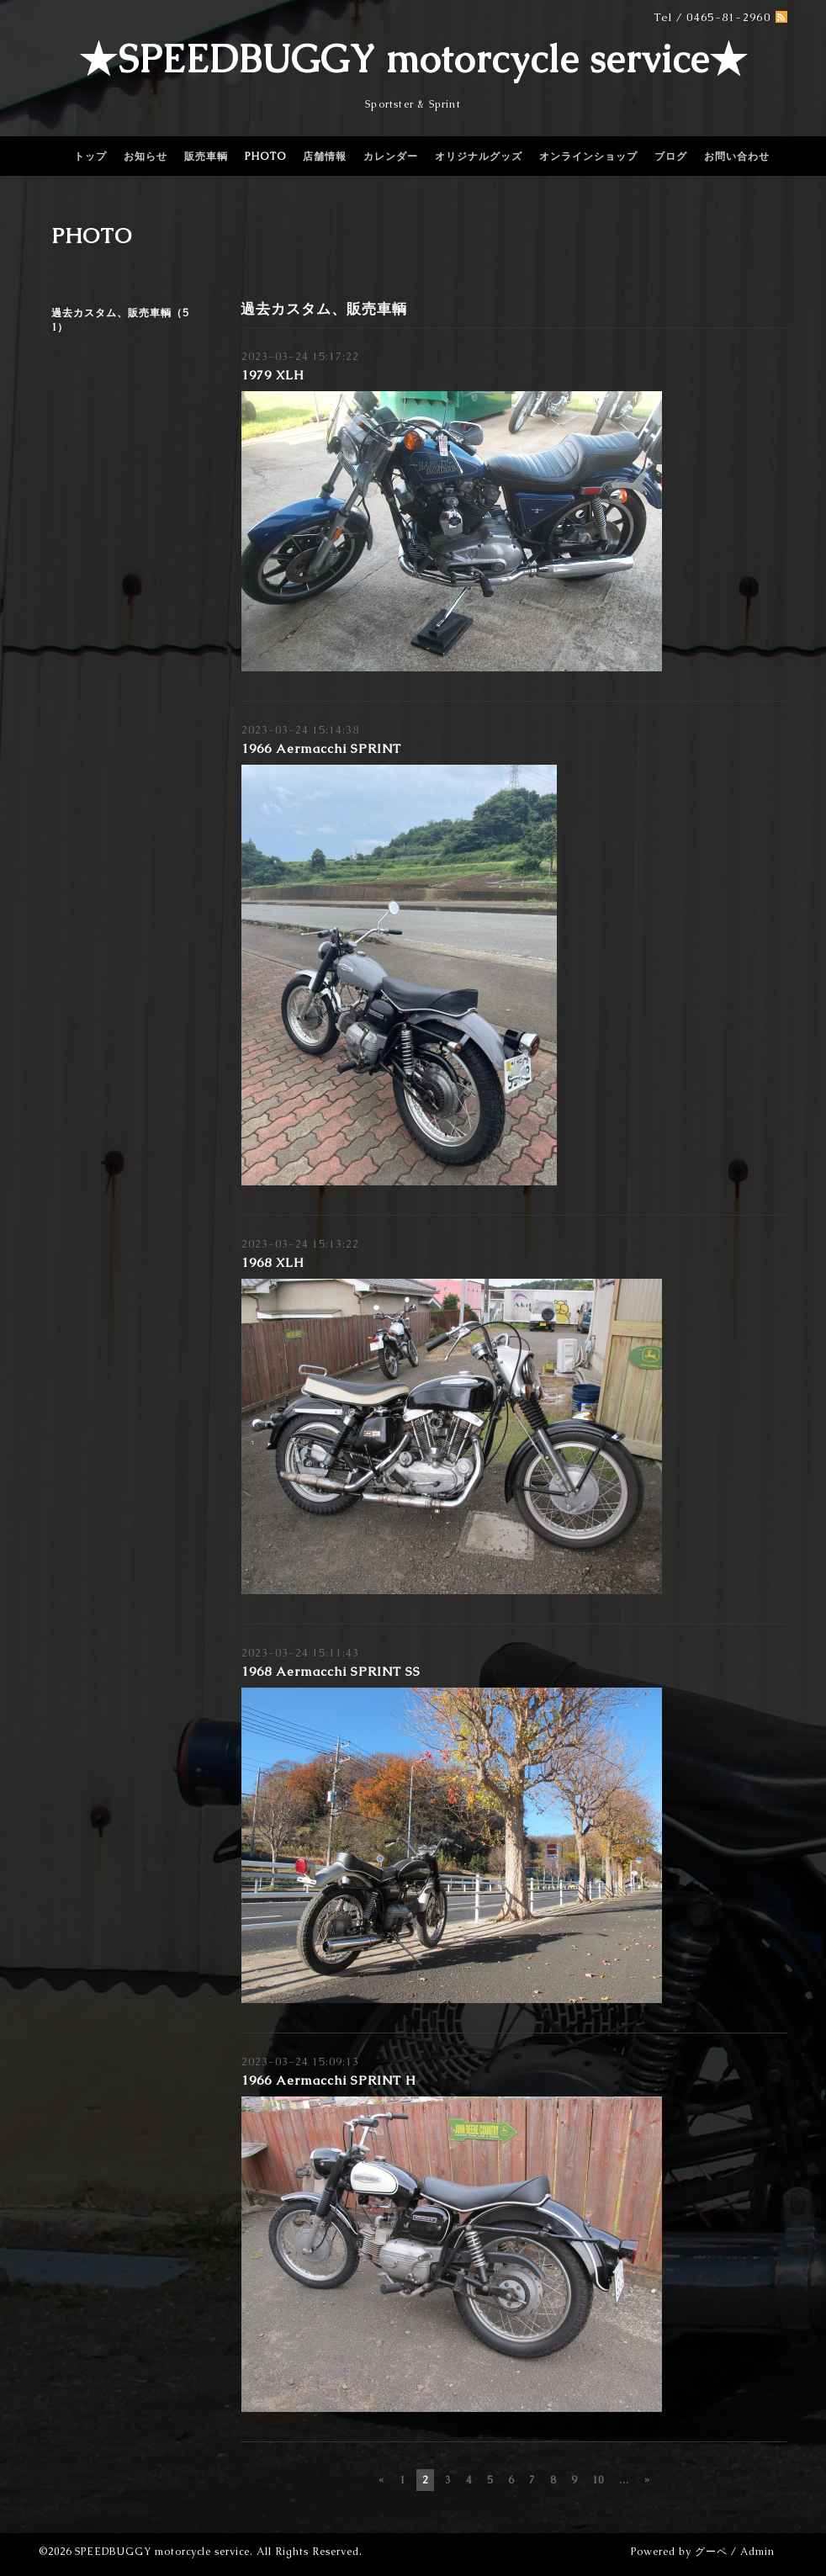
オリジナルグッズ (478, 156)
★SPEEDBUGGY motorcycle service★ (413, 58)
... (624, 2480)
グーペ (711, 2551)
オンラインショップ (588, 156)
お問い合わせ (737, 156)
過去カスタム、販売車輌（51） (119, 320)
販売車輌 (206, 156)
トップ (90, 156)
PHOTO (265, 156)
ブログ (670, 156)
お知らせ (145, 156)
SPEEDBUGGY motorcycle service (162, 2551)
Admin (757, 2551)
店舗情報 (325, 156)
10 (598, 2480)
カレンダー (390, 156)
